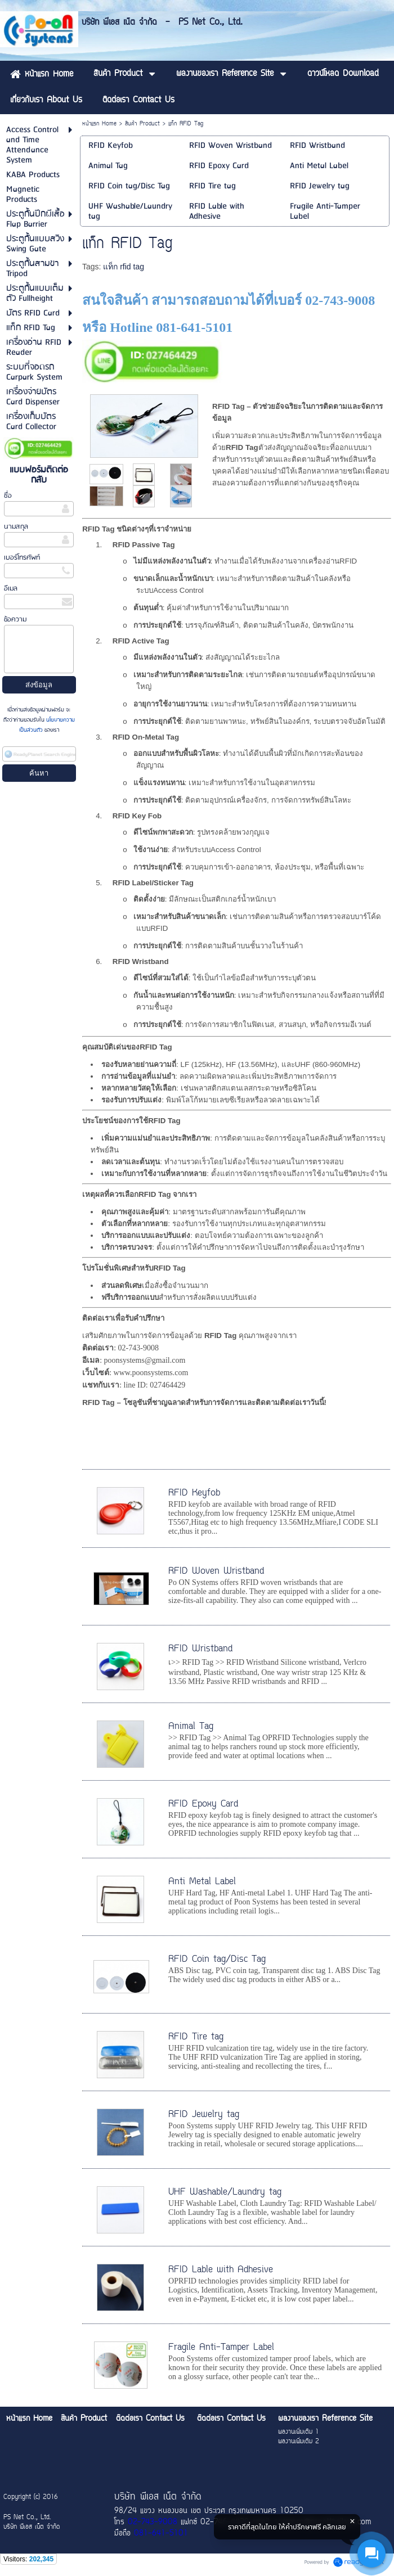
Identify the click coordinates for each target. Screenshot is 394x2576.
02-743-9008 (152, 2522)
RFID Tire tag (195, 2037)
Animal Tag (190, 1726)
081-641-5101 (161, 2533)
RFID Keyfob (194, 1493)
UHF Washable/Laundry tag (224, 2192)
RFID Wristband (200, 1649)
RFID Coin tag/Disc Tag (217, 1959)
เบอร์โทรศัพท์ (22, 558)
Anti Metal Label (202, 1882)
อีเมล (10, 589)
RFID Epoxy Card (203, 1804)
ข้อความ (15, 619)
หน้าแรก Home (99, 124)
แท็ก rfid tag (123, 266)
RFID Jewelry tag (203, 2115)
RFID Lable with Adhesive (220, 2270)
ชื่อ (8, 496)
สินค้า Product (142, 124)
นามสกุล (16, 527)
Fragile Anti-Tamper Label (221, 2347)
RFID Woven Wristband (216, 1571)
